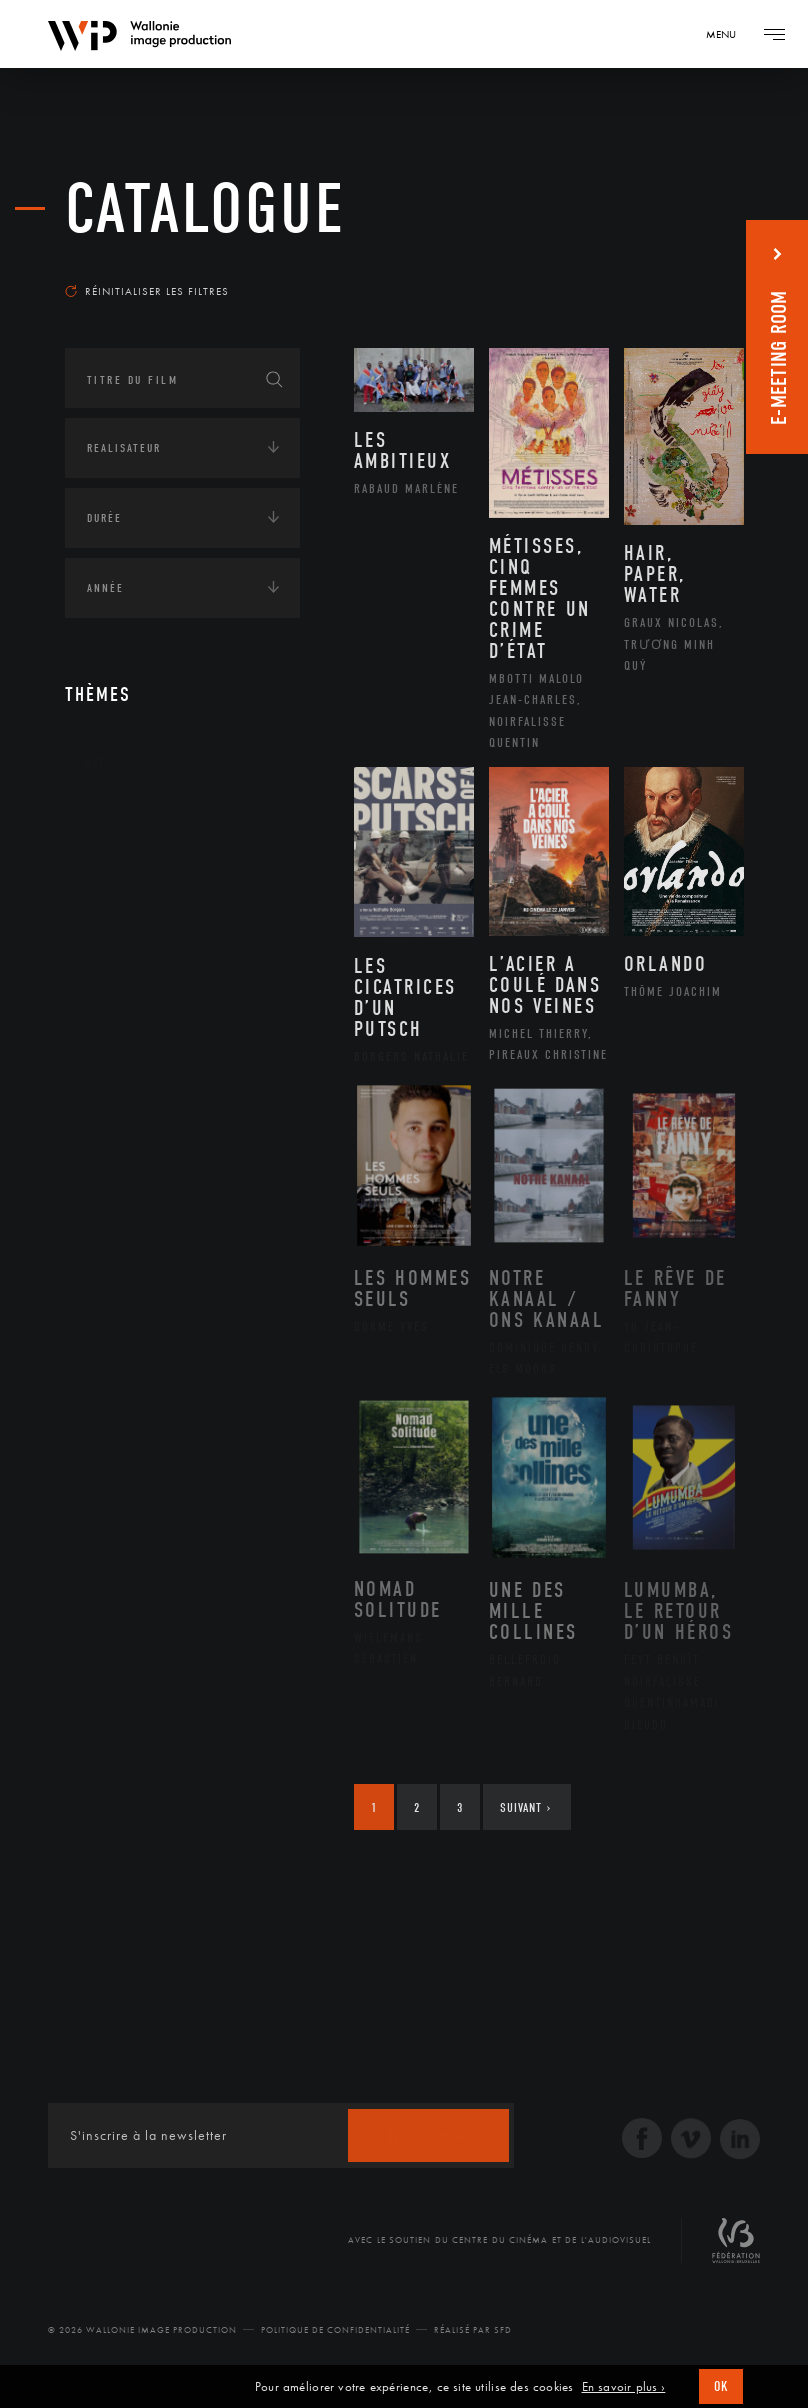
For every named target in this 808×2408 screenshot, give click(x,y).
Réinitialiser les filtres (147, 291)
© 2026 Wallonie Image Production (142, 2330)
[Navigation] (728, 34)
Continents (121, 824)
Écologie (113, 886)
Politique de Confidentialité (335, 2330)
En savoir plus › (624, 2387)
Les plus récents (673, 264)
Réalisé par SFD (473, 2330)
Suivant (525, 1807)
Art (95, 762)
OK (721, 2386)
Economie (114, 948)
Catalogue (205, 209)
